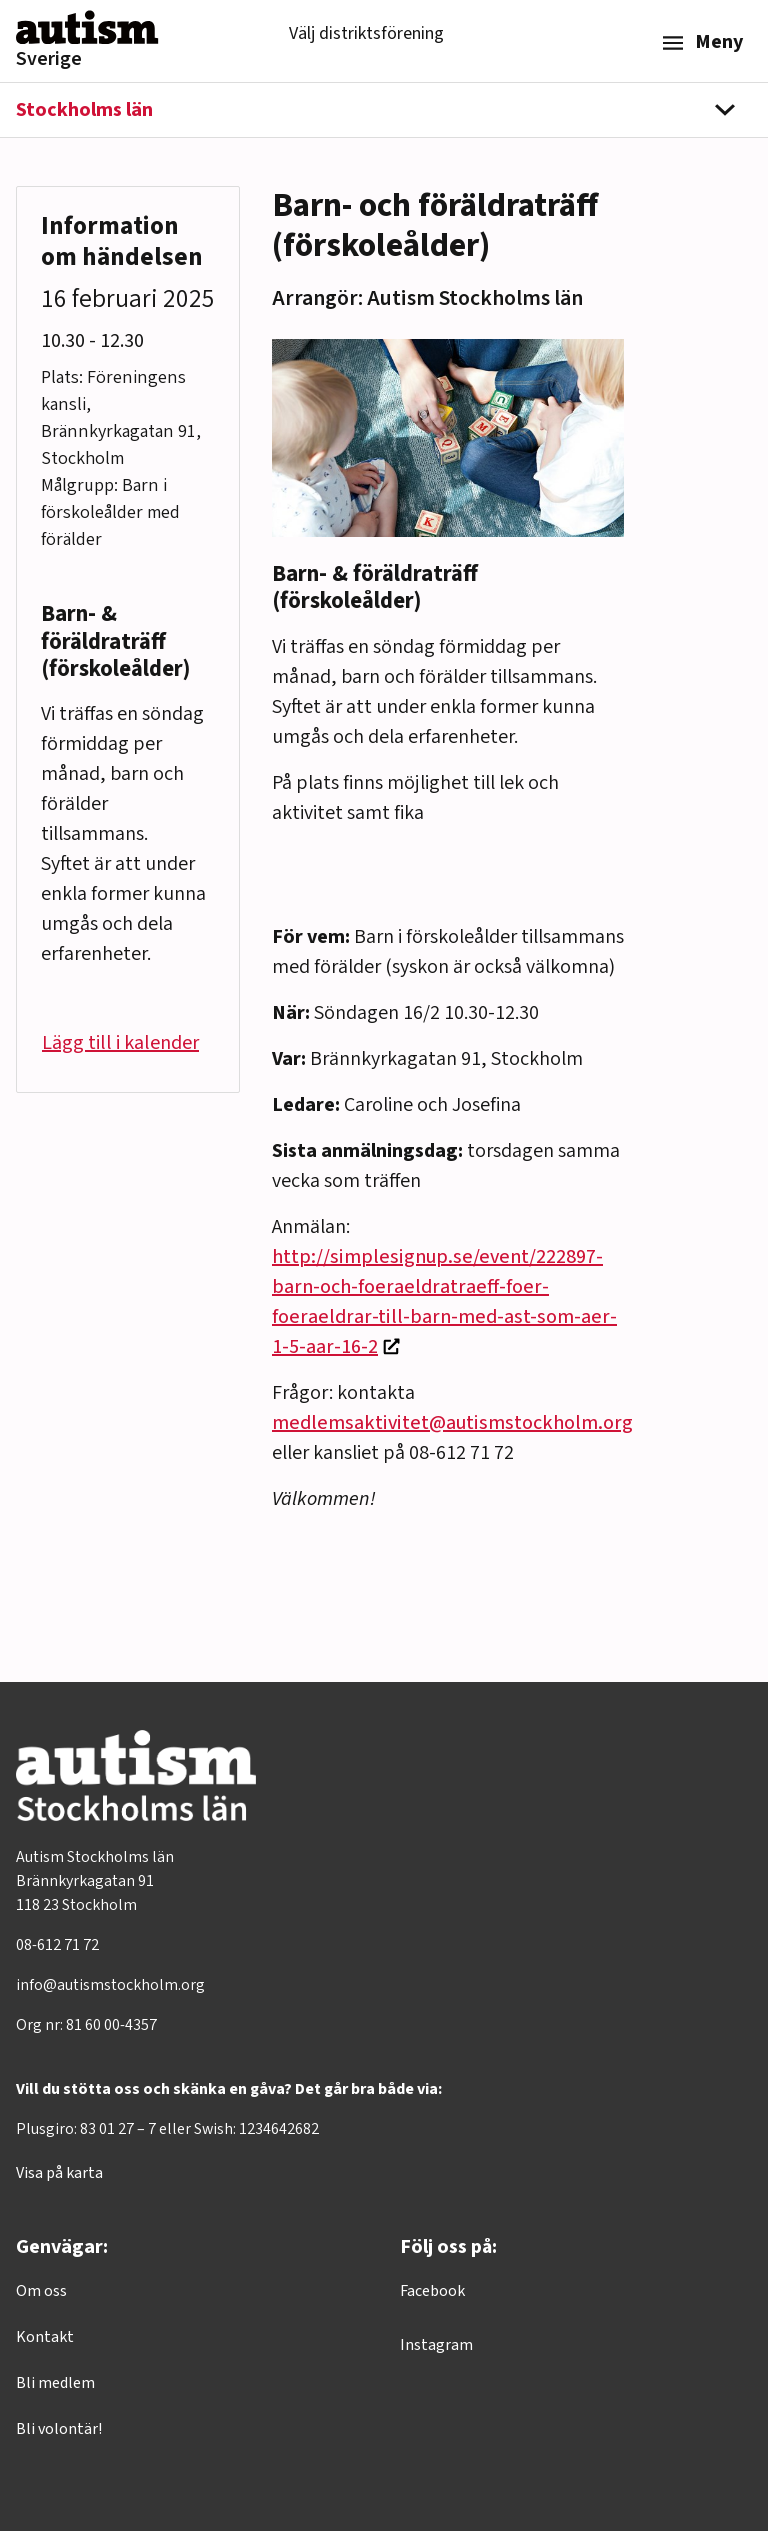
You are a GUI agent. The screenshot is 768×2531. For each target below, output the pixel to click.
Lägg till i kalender (120, 1043)
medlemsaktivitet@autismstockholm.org (452, 1423)
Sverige (49, 59)
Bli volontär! (59, 2429)
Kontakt (45, 2337)
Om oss (41, 2291)
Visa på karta (59, 2173)
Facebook (432, 2291)
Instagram (436, 2345)
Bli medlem (55, 2383)
